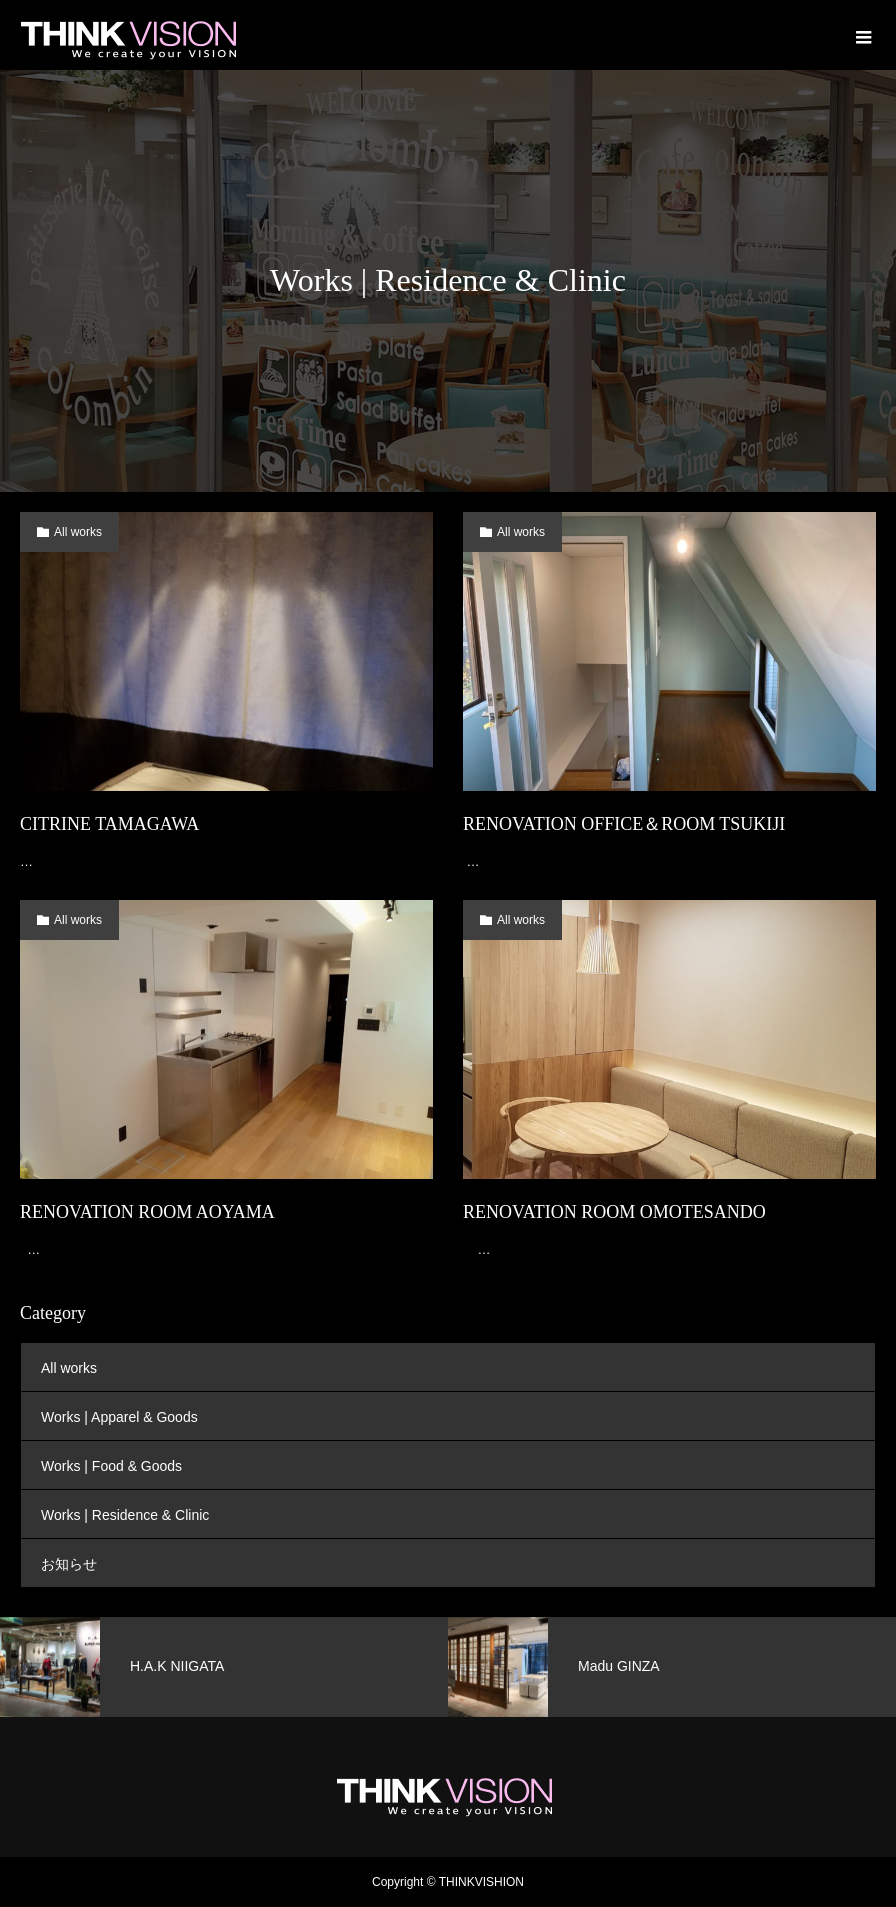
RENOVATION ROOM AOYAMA (147, 1212)
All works (78, 532)
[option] (224, 1667)
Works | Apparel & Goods (119, 1417)
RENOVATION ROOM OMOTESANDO (614, 1212)
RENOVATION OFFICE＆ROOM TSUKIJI (624, 824)
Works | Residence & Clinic (125, 1515)
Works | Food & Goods (111, 1466)
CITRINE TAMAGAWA (109, 824)
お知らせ (69, 1564)
